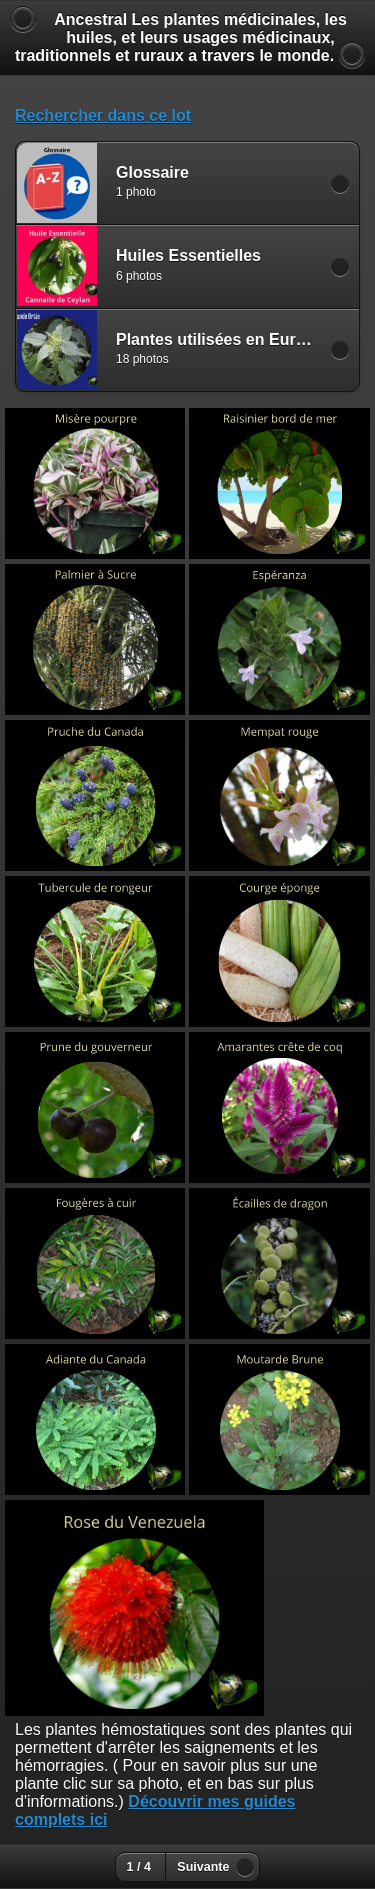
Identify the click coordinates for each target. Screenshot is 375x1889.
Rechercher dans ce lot (103, 115)
